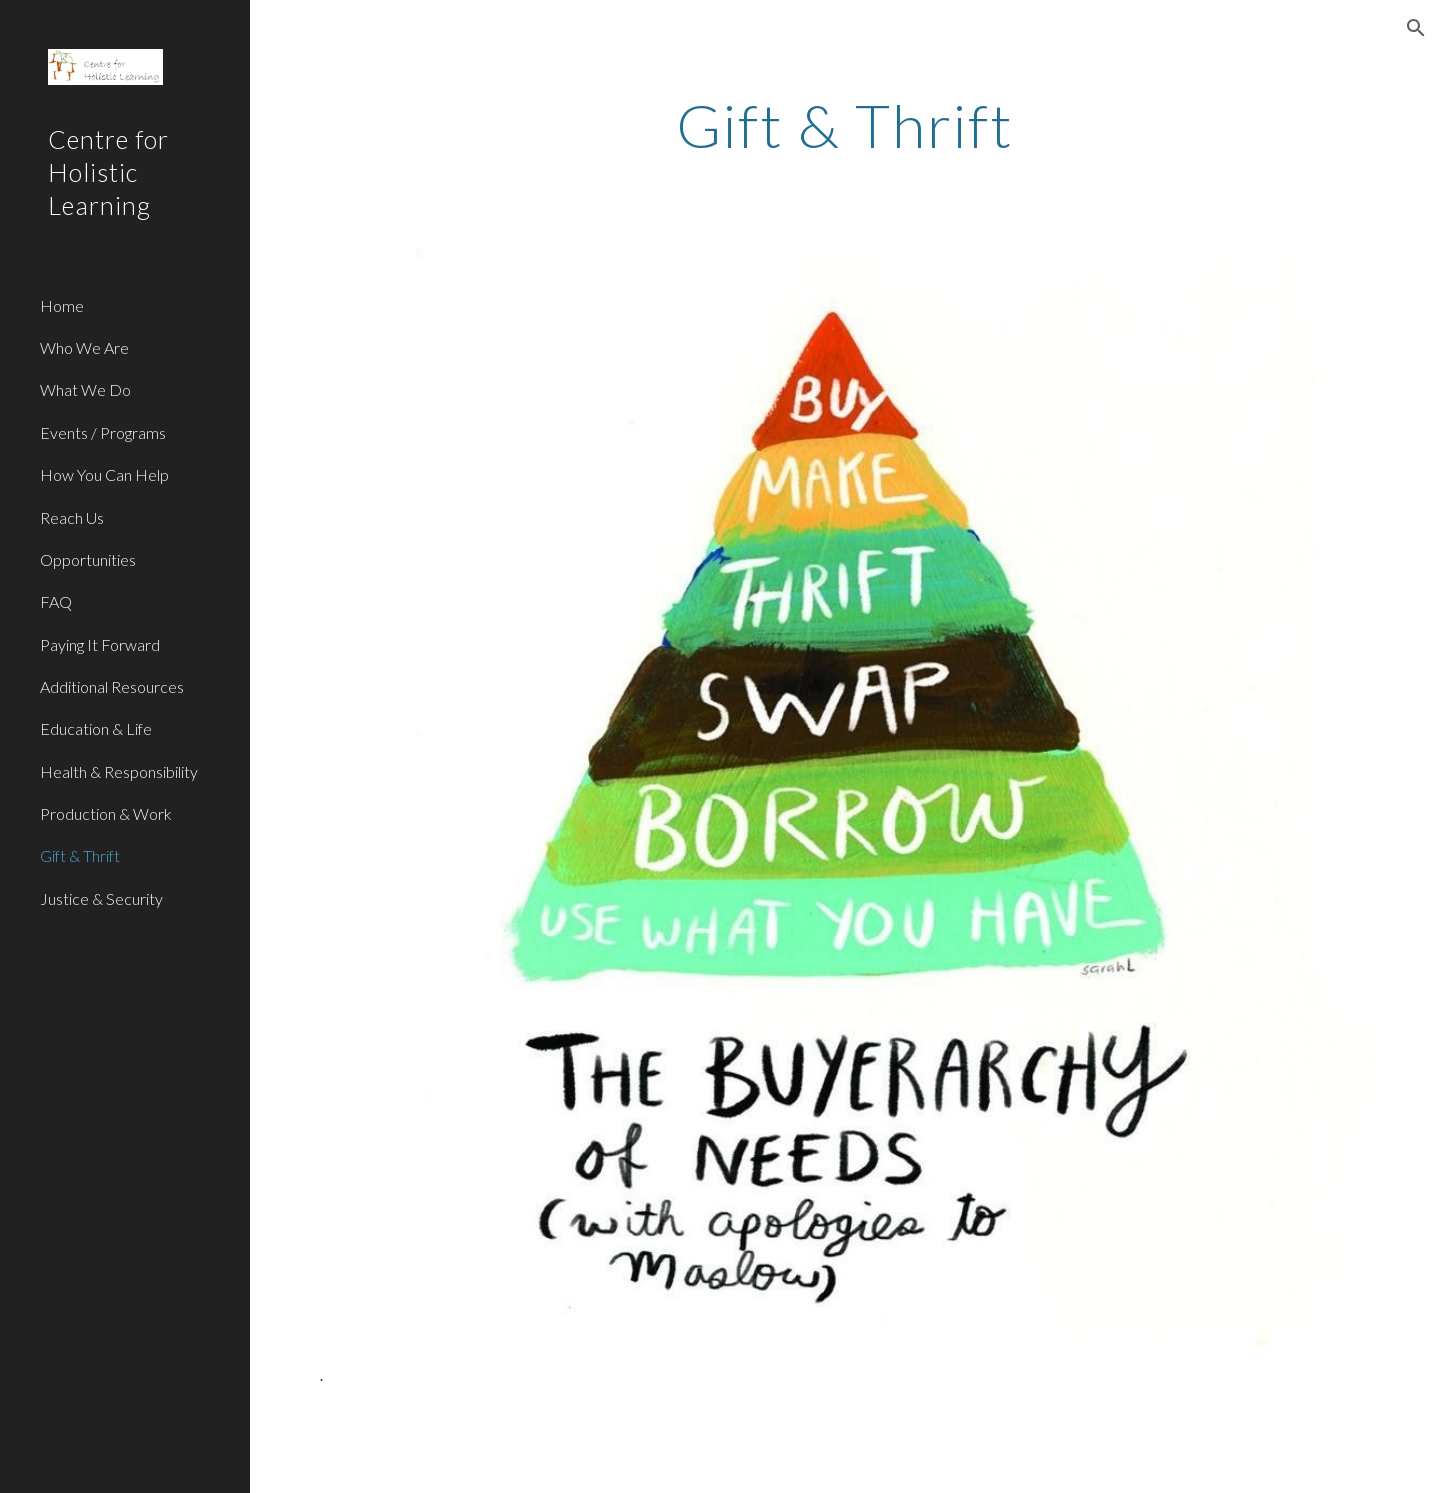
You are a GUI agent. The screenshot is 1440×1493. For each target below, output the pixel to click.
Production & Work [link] (106, 813)
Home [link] (62, 305)
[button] (1416, 28)
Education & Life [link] (96, 728)
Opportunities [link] (88, 559)
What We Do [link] (85, 389)
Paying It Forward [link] (100, 644)
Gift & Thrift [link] (80, 855)
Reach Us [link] (72, 517)
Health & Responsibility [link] (119, 771)
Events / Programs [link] (103, 432)
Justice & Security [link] (101, 898)
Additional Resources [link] (112, 686)
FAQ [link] (56, 601)
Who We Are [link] (84, 347)
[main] (845, 125)
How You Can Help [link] (104, 474)
